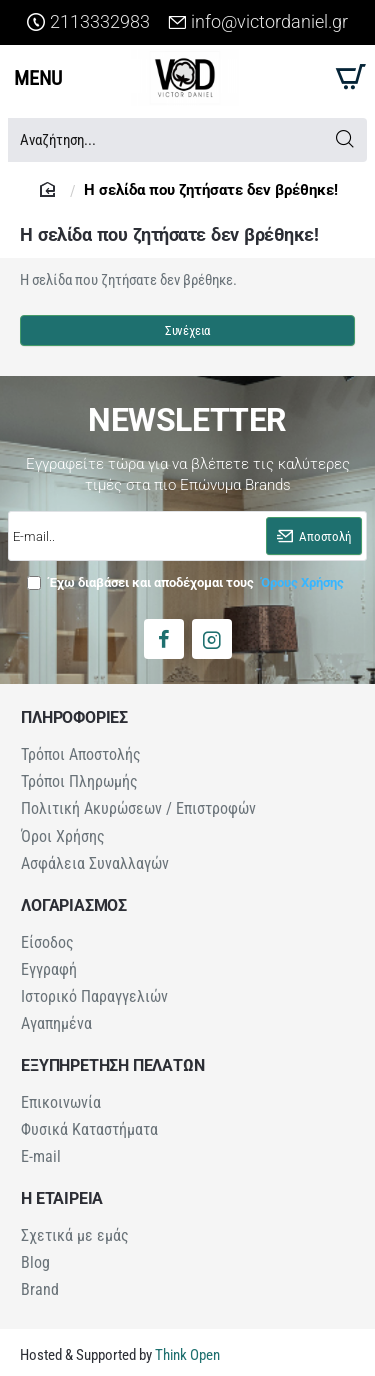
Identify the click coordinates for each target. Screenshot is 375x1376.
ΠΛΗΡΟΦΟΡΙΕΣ (74, 718)
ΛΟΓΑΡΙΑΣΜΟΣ (74, 900)
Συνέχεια (187, 330)
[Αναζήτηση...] (344, 140)
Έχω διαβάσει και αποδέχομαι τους (187, 582)
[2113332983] (88, 22)
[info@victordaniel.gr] (258, 22)
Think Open (186, 1337)
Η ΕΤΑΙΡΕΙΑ (62, 1185)
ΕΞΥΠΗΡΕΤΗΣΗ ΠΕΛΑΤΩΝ (112, 1056)
